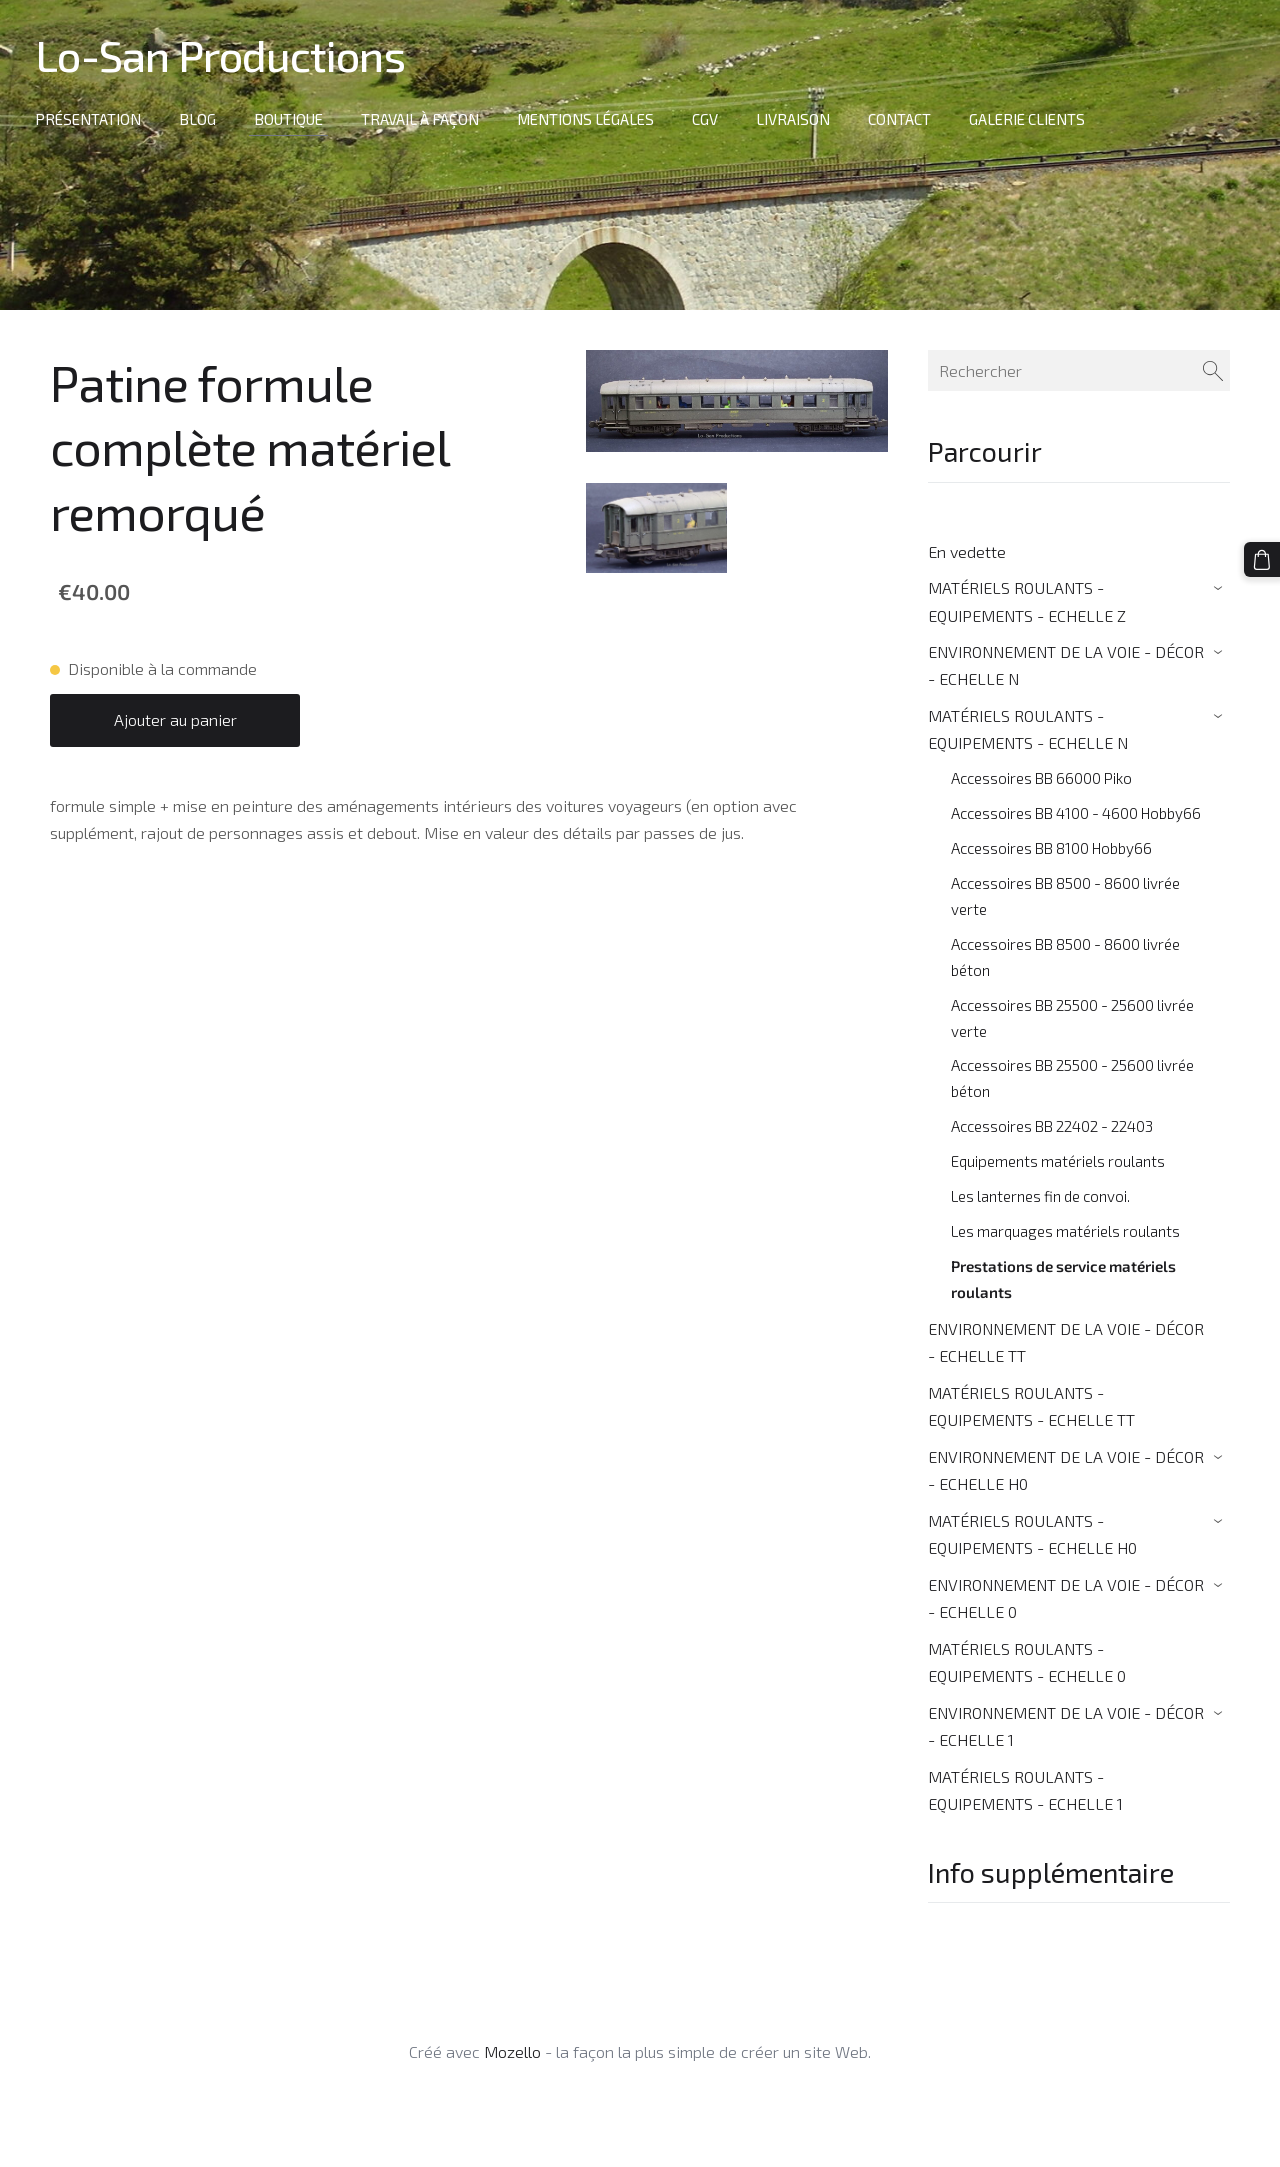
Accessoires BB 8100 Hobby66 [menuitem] (1051, 848)
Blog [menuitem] (202, 119)
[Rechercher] (1079, 370)
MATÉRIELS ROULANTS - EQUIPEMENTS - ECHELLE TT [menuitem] (1031, 1406)
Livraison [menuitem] (798, 119)
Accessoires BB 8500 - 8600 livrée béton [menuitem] (1065, 957)
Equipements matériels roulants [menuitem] (1058, 1161)
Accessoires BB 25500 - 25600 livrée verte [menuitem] (1072, 1018)
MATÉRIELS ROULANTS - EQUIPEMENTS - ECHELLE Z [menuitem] (1027, 601)
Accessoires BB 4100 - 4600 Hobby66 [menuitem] (1076, 813)
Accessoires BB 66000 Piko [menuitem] (1041, 778)
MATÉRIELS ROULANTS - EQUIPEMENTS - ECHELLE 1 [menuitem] (1025, 1790)
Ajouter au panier (175, 719)
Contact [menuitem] (904, 119)
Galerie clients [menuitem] (1032, 119)
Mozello (512, 2051)
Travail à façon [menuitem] (425, 119)
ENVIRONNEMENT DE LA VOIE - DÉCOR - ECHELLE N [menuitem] (1066, 665)
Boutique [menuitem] (293, 119)
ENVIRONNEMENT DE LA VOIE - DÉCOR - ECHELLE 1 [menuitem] (1066, 1726)
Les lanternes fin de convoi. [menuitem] (1040, 1196)
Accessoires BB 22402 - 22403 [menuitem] (1052, 1126)
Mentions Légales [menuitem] (590, 119)
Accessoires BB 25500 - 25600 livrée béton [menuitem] (1072, 1078)
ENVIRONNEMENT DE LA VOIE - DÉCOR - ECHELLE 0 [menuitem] (1066, 1598)
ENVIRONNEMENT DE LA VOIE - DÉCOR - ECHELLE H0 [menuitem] (1066, 1470)
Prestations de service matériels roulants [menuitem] (1063, 1279)
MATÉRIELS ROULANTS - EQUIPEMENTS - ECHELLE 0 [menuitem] (1027, 1662)
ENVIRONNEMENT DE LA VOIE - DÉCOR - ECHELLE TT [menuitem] (1066, 1342)
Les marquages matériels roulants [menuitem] (1065, 1231)
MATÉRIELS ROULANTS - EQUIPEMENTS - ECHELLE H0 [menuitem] (1032, 1534)
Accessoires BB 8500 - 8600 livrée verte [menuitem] (1065, 896)
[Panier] (1263, 559)
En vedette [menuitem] (967, 551)
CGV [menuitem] (710, 119)
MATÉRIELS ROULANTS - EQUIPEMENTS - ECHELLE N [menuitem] (1028, 729)
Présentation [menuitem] (93, 119)
